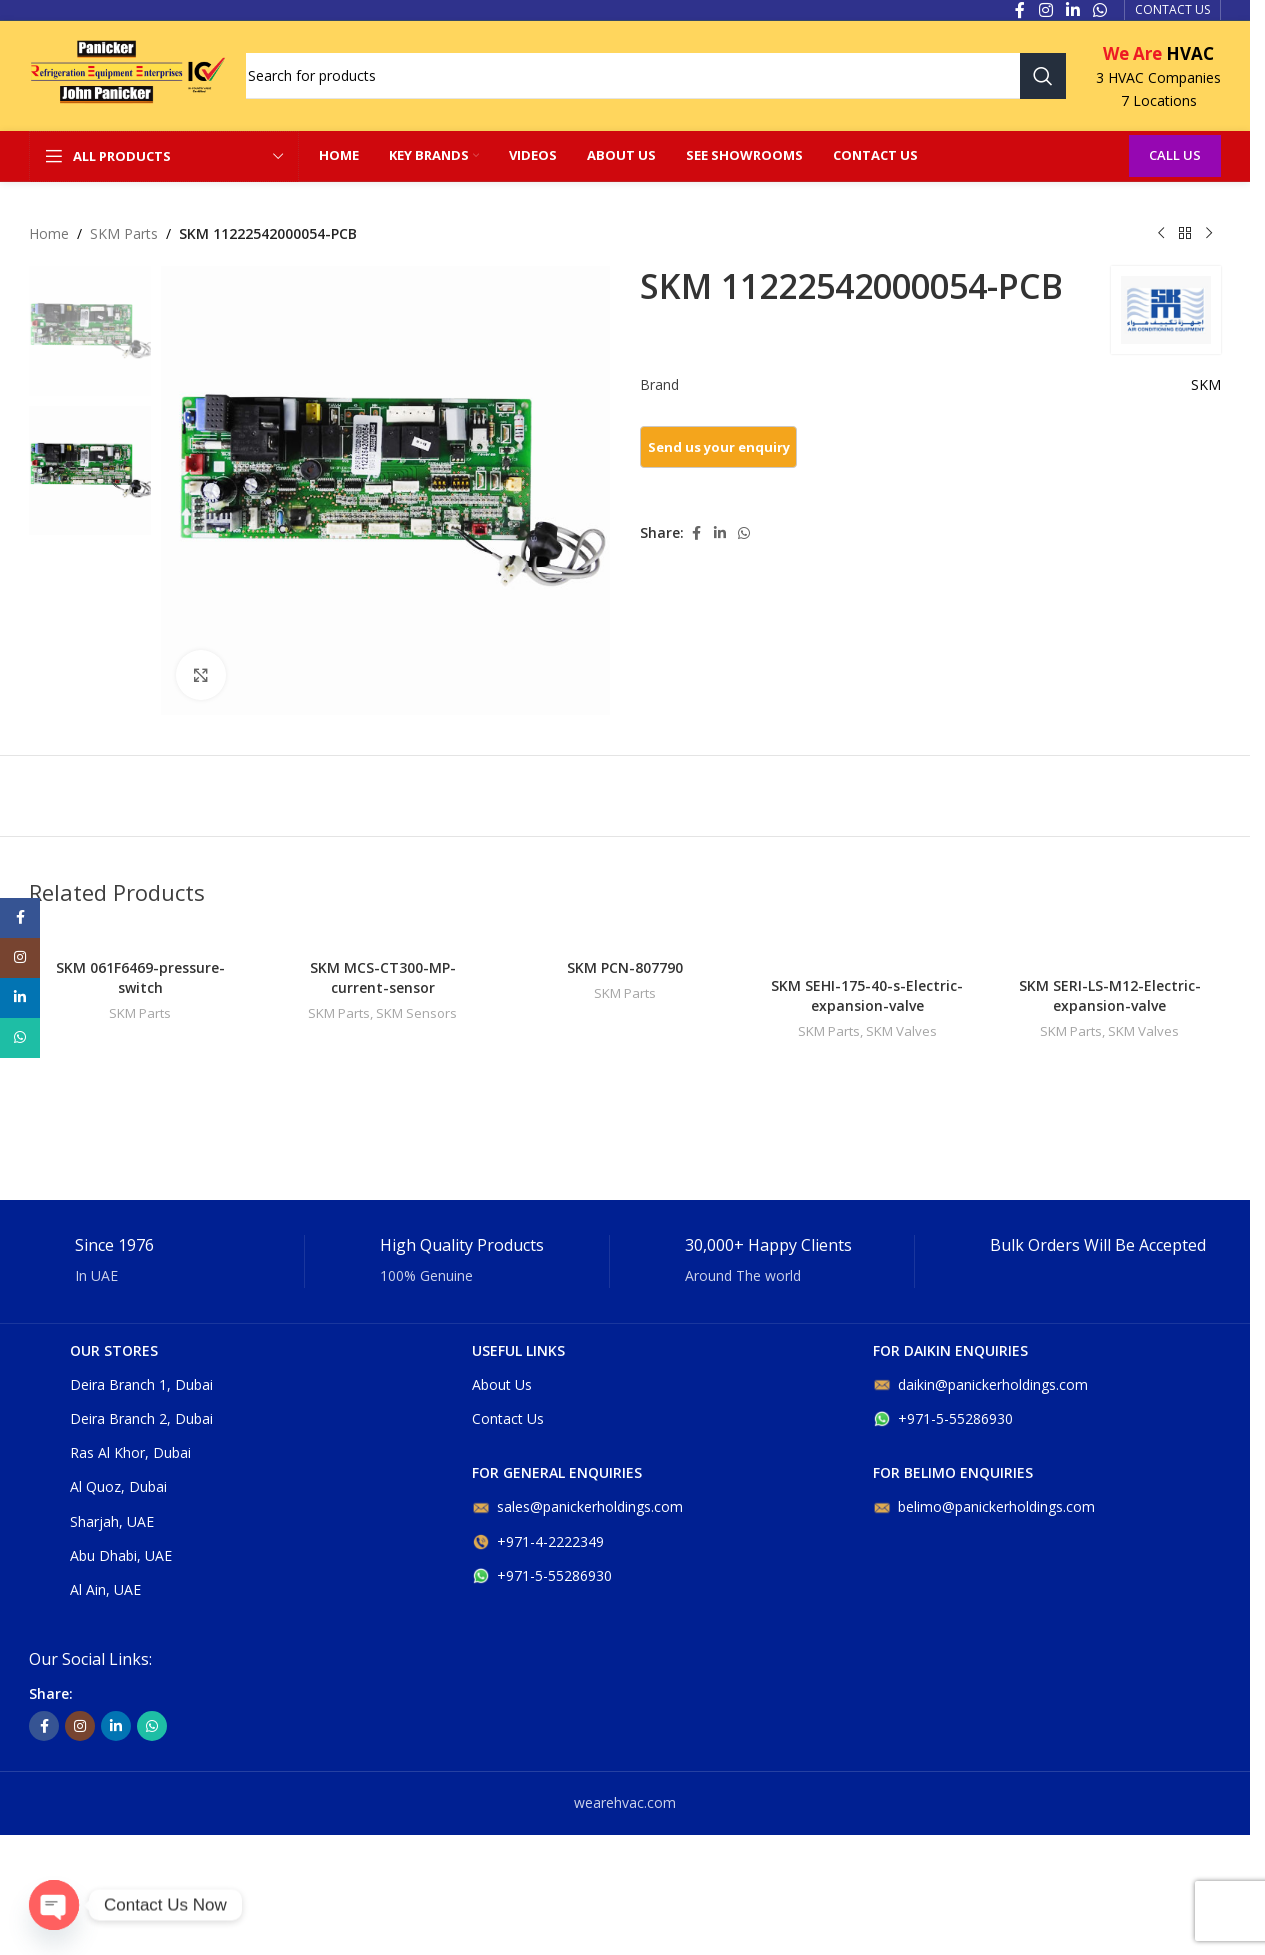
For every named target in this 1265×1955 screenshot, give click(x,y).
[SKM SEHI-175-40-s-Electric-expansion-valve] (867, 947)
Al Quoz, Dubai (118, 1486)
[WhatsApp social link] (744, 533)
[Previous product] (1161, 234)
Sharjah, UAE (112, 1521)
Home (49, 233)
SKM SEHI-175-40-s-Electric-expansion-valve (867, 995)
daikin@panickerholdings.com (980, 1384)
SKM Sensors (416, 1013)
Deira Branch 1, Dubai (141, 1384)
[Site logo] (127, 74)
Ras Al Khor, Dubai (130, 1452)
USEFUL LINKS (518, 1350)
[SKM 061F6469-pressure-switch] (140, 938)
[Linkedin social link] (720, 533)
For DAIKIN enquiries (950, 1350)
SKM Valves (901, 1031)
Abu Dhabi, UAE (121, 1555)
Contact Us (508, 1418)
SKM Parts (124, 233)
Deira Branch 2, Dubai (141, 1418)
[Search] (656, 76)
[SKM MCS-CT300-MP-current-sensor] (382, 938)
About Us (502, 1384)
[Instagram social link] (80, 1726)
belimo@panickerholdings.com (984, 1506)
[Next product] (1209, 234)
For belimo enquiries (953, 1472)
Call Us (1175, 155)
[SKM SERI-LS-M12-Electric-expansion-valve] (1110, 947)
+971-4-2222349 (538, 1541)
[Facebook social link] (696, 533)
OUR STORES (114, 1350)
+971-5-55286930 (542, 1575)
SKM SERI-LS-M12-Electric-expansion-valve (1110, 995)
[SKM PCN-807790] (625, 938)
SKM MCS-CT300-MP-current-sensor (383, 977)
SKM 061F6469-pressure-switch (140, 977)
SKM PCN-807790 (625, 967)
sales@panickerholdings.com (577, 1506)
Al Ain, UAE (105, 1589)
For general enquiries (557, 1472)
